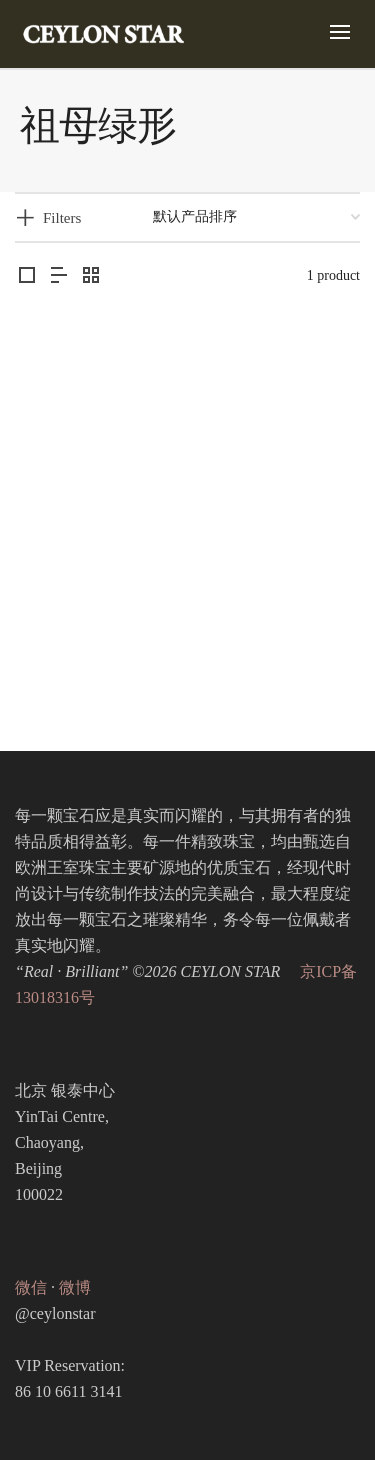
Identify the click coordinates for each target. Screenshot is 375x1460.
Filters (62, 218)
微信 (31, 1287)
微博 (75, 1287)
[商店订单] (256, 217)
